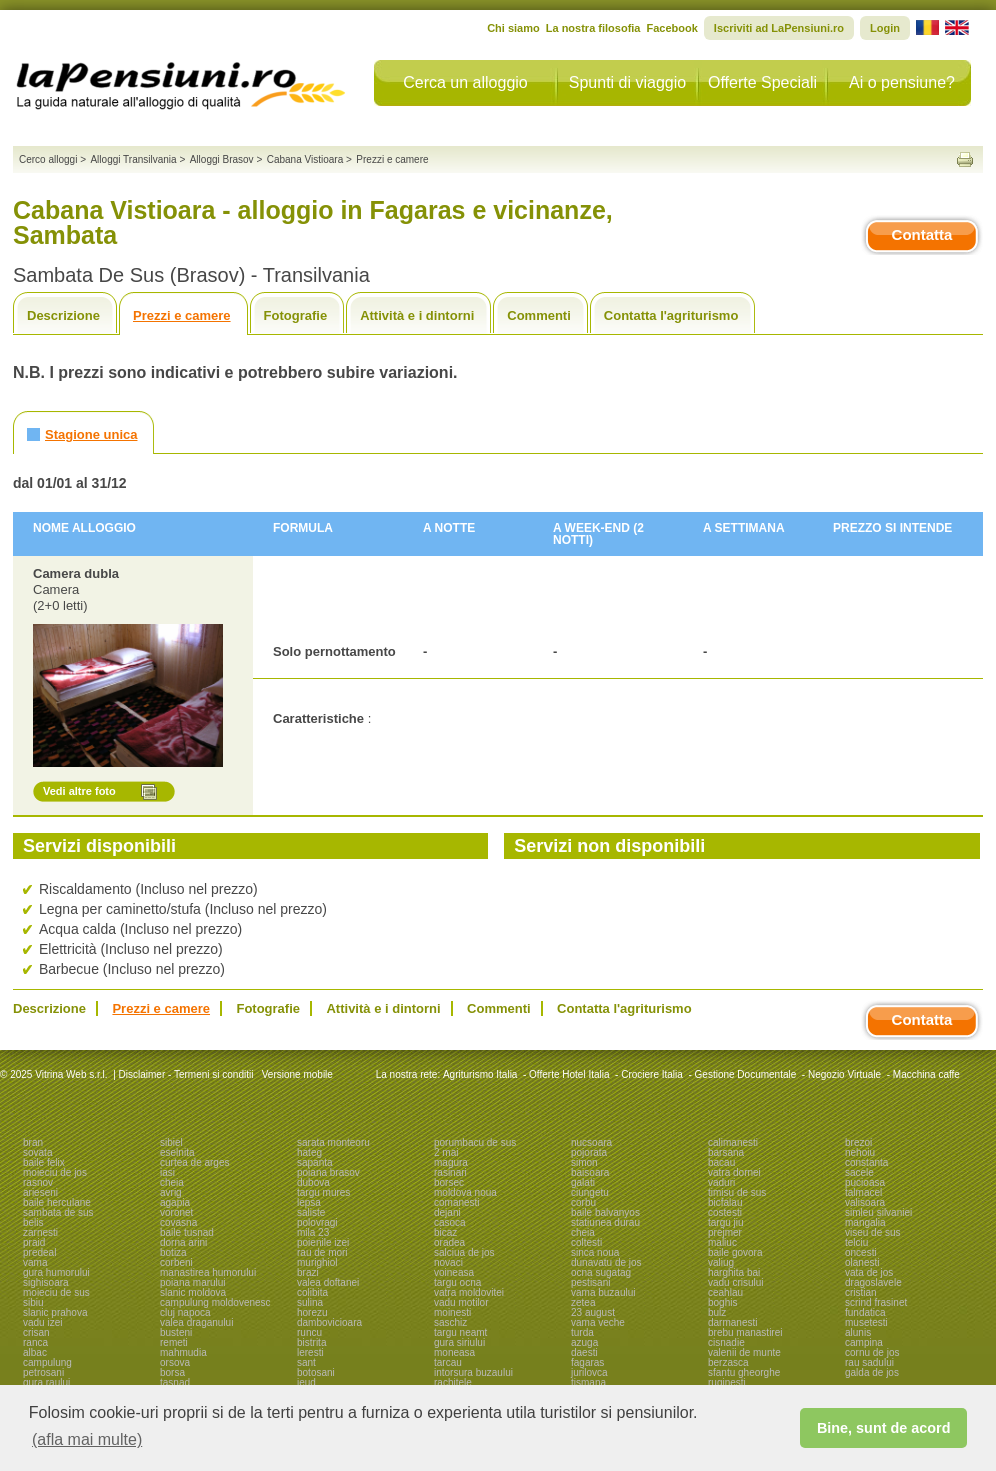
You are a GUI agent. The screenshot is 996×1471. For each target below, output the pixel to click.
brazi (308, 1272)
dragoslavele (873, 1282)
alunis (858, 1332)
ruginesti (727, 1382)
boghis (722, 1302)
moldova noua (465, 1192)
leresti (310, 1352)
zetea (583, 1302)
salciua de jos (464, 1252)
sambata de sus (58, 1212)
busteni (176, 1332)
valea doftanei (328, 1282)
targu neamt (460, 1332)
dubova (313, 1182)
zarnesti (40, 1232)
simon (584, 1162)
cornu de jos (872, 1352)
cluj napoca (185, 1312)
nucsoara (591, 1142)
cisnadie (726, 1342)
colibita (312, 1292)
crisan (36, 1332)
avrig (171, 1192)
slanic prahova (55, 1312)
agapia (175, 1202)
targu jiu (726, 1222)
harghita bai (734, 1272)
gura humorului (56, 1272)
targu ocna (457, 1282)
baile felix (44, 1162)
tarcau (448, 1362)
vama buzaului (603, 1292)
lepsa (309, 1202)
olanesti (862, 1262)
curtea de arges (195, 1162)
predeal (39, 1252)
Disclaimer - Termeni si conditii (186, 1074)
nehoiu (860, 1152)
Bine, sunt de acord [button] (884, 1428)
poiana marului (193, 1282)
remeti (174, 1342)
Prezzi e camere (182, 315)
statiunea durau (605, 1222)
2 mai (446, 1152)
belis (33, 1222)
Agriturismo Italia (480, 1074)
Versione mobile (296, 1074)
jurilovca (589, 1372)
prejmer (725, 1232)
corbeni (176, 1262)
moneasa (454, 1352)
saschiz (450, 1322)
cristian (861, 1292)
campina (864, 1342)
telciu (856, 1242)
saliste (311, 1212)
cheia (172, 1182)
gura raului (46, 1382)
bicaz (445, 1232)
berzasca (728, 1362)
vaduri (721, 1182)
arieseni (40, 1192)
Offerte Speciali (762, 82)
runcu (309, 1332)
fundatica (865, 1312)
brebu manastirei (745, 1332)
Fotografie (296, 315)
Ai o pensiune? (902, 82)
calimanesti (733, 1142)
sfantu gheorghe (744, 1372)
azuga (584, 1342)
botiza (173, 1252)
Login (885, 28)
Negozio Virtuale (844, 1074)
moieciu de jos (55, 1172)
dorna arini (183, 1242)
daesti (584, 1352)
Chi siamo (513, 28)
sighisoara (46, 1282)
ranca (35, 1342)
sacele (859, 1172)
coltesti (586, 1242)
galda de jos (872, 1372)
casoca (450, 1222)
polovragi (317, 1222)
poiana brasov (328, 1172)
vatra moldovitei (469, 1292)
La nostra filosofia (593, 28)
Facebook (671, 28)
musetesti (866, 1322)
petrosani (43, 1372)
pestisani (590, 1282)
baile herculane (57, 1202)
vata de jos (869, 1272)
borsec (449, 1182)
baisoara (590, 1172)
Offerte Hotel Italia (569, 1074)
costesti (725, 1212)
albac (35, 1352)
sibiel (171, 1142)
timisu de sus (737, 1192)
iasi (167, 1172)
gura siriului (459, 1342)
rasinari (450, 1172)
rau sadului (869, 1362)
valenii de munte (744, 1352)
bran (33, 1142)
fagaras (587, 1362)
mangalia (865, 1222)
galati (583, 1182)
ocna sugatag (601, 1272)
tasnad (175, 1382)
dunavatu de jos (606, 1262)
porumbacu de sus (475, 1142)
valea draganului (196, 1322)
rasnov (38, 1182)
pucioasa (865, 1182)
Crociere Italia (652, 1074)
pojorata (589, 1152)
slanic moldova (193, 1292)
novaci (448, 1262)
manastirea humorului (208, 1272)
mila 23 (313, 1232)
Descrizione (63, 315)
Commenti (539, 315)
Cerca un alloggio (465, 82)
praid (34, 1242)
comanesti (457, 1202)
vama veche (598, 1322)
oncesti (861, 1252)
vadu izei (42, 1322)
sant (306, 1362)
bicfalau (725, 1202)
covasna (178, 1222)
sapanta (315, 1162)
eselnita (177, 1152)
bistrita (311, 1342)
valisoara (865, 1202)
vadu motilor (461, 1302)
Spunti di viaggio (627, 82)
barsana (726, 1152)
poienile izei (323, 1242)
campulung (47, 1362)
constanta (866, 1162)
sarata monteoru (333, 1142)
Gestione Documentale (746, 1074)
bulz (717, 1312)
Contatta (922, 234)
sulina (310, 1302)
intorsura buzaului (473, 1372)
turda (582, 1332)
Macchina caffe (926, 1074)
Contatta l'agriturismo (671, 315)
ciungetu (590, 1192)
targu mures (323, 1192)
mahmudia (183, 1352)
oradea (449, 1242)
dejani (447, 1212)
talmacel (863, 1192)
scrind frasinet (876, 1302)
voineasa (454, 1272)
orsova (175, 1362)
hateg (309, 1152)
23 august (593, 1312)
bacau (721, 1162)
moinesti (452, 1312)
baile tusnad (187, 1232)
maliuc (722, 1242)
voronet (176, 1212)
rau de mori (322, 1252)
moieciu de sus (56, 1292)
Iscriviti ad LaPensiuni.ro (779, 28)
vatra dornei (734, 1172)
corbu (583, 1202)
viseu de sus (873, 1232)
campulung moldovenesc (215, 1302)
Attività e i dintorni (417, 315)
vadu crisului (736, 1282)
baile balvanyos (605, 1212)
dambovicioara (329, 1322)
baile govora (735, 1252)
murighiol (317, 1262)
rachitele (453, 1382)
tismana (588, 1382)
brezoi (858, 1142)
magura (451, 1162)
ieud (306, 1382)
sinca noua (595, 1252)
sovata (37, 1152)
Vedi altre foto (79, 791)
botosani (316, 1372)
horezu (312, 1312)
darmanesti (732, 1322)
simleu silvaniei (878, 1212)
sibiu (33, 1302)
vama (35, 1262)
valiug (721, 1262)
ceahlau (725, 1292)
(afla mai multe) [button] (87, 1439)
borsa (172, 1372)
